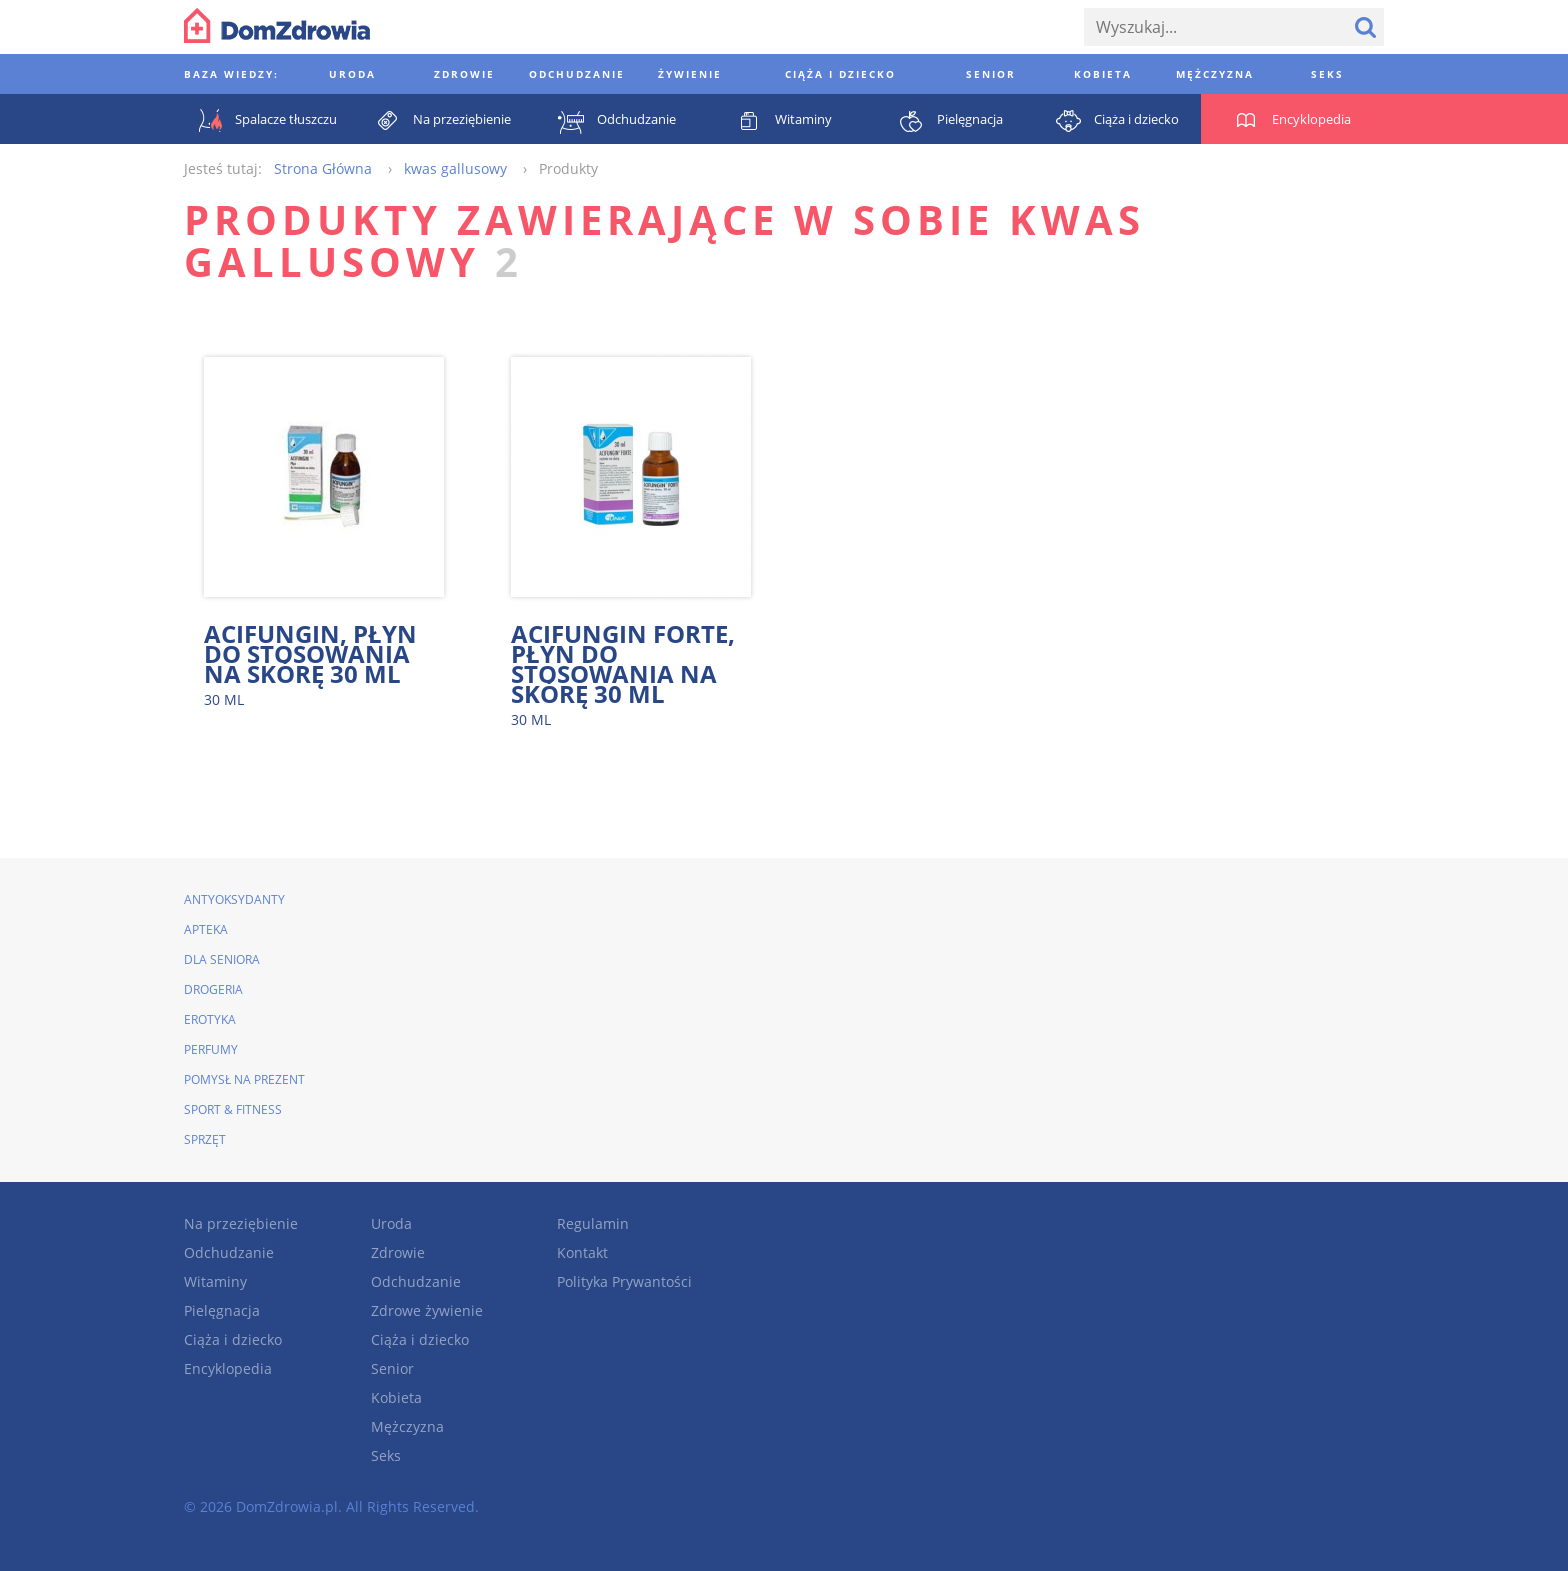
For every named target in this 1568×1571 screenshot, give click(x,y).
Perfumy (211, 1049)
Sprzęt (205, 1139)
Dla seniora (222, 959)
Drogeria (213, 989)
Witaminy (215, 1281)
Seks (386, 1455)
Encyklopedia (228, 1368)
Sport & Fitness (233, 1109)
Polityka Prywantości (624, 1281)
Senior (392, 1368)
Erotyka (210, 1019)
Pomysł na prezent (244, 1079)
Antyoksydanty (234, 899)
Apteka (206, 929)
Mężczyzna (407, 1426)
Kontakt (582, 1252)
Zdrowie (398, 1252)
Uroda (391, 1223)
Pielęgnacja (222, 1310)
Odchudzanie (229, 1252)
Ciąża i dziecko (233, 1339)
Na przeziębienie (241, 1223)
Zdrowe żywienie (427, 1310)
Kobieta (396, 1397)
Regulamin (593, 1223)
